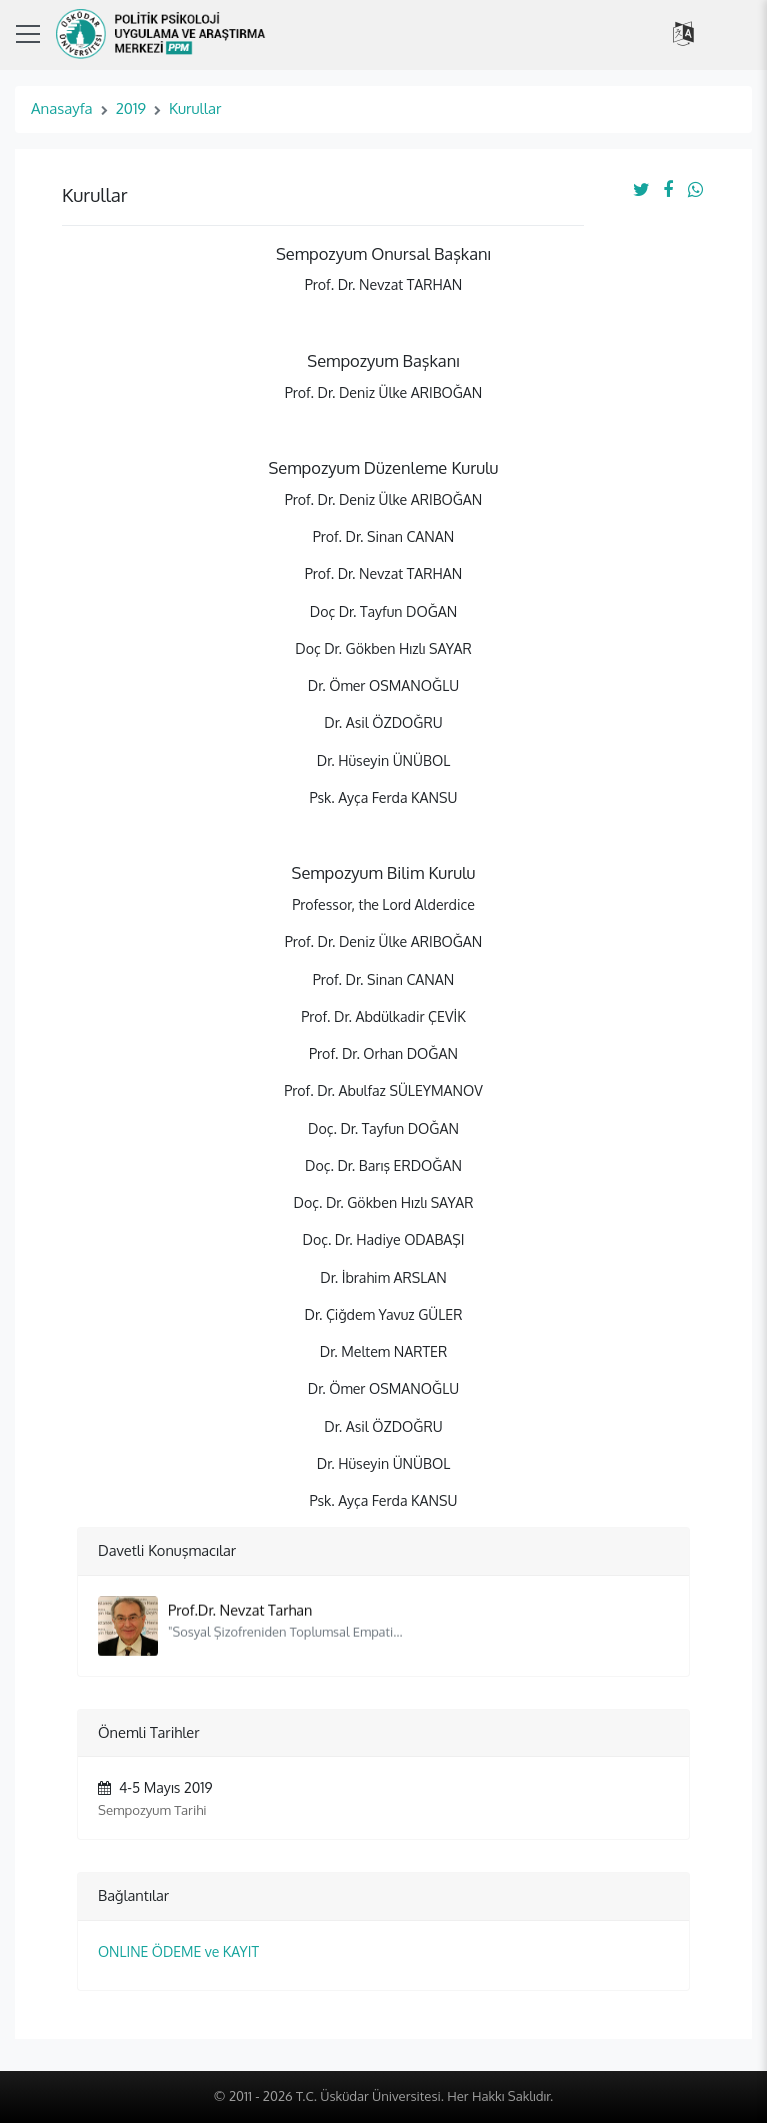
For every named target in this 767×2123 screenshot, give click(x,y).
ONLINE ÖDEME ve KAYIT (178, 1951)
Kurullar (195, 108)
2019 (131, 108)
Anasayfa (62, 108)
